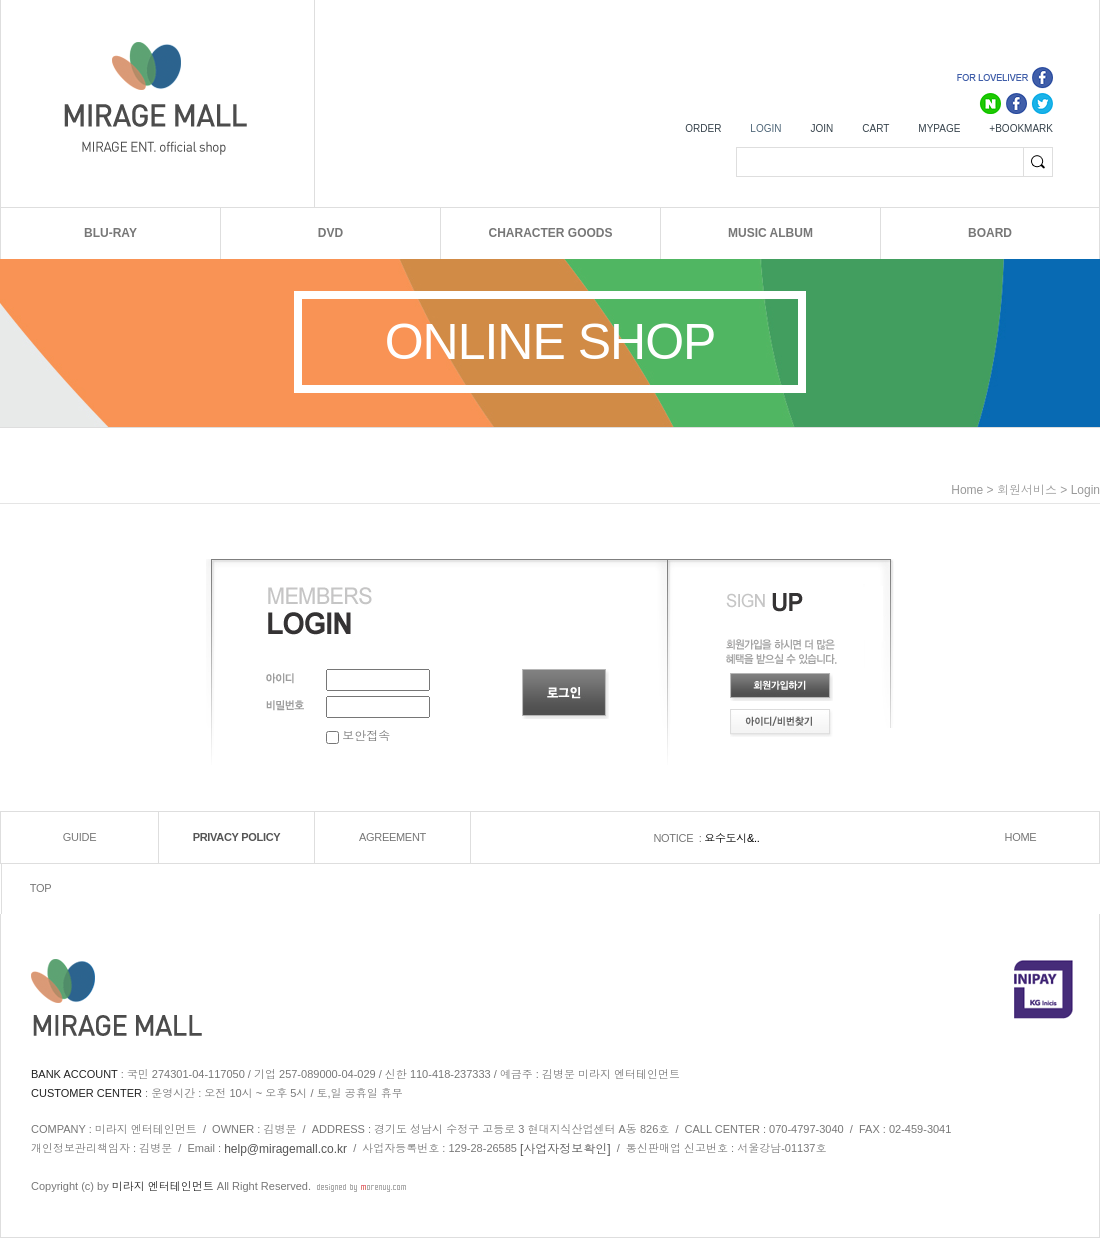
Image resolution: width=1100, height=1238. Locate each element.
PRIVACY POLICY (237, 838)
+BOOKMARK (1021, 128)
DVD (330, 233)
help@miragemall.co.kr (285, 1149)
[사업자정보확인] (565, 1149)
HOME (1021, 838)
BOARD (990, 233)
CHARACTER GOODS (550, 233)
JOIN (821, 128)
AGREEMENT (392, 838)
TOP (41, 889)
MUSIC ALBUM (770, 233)
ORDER (703, 128)
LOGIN (765, 128)
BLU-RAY (110, 233)
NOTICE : (678, 838)
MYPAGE (939, 128)
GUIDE (79, 838)
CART (875, 128)
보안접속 (358, 736)
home (967, 490)
